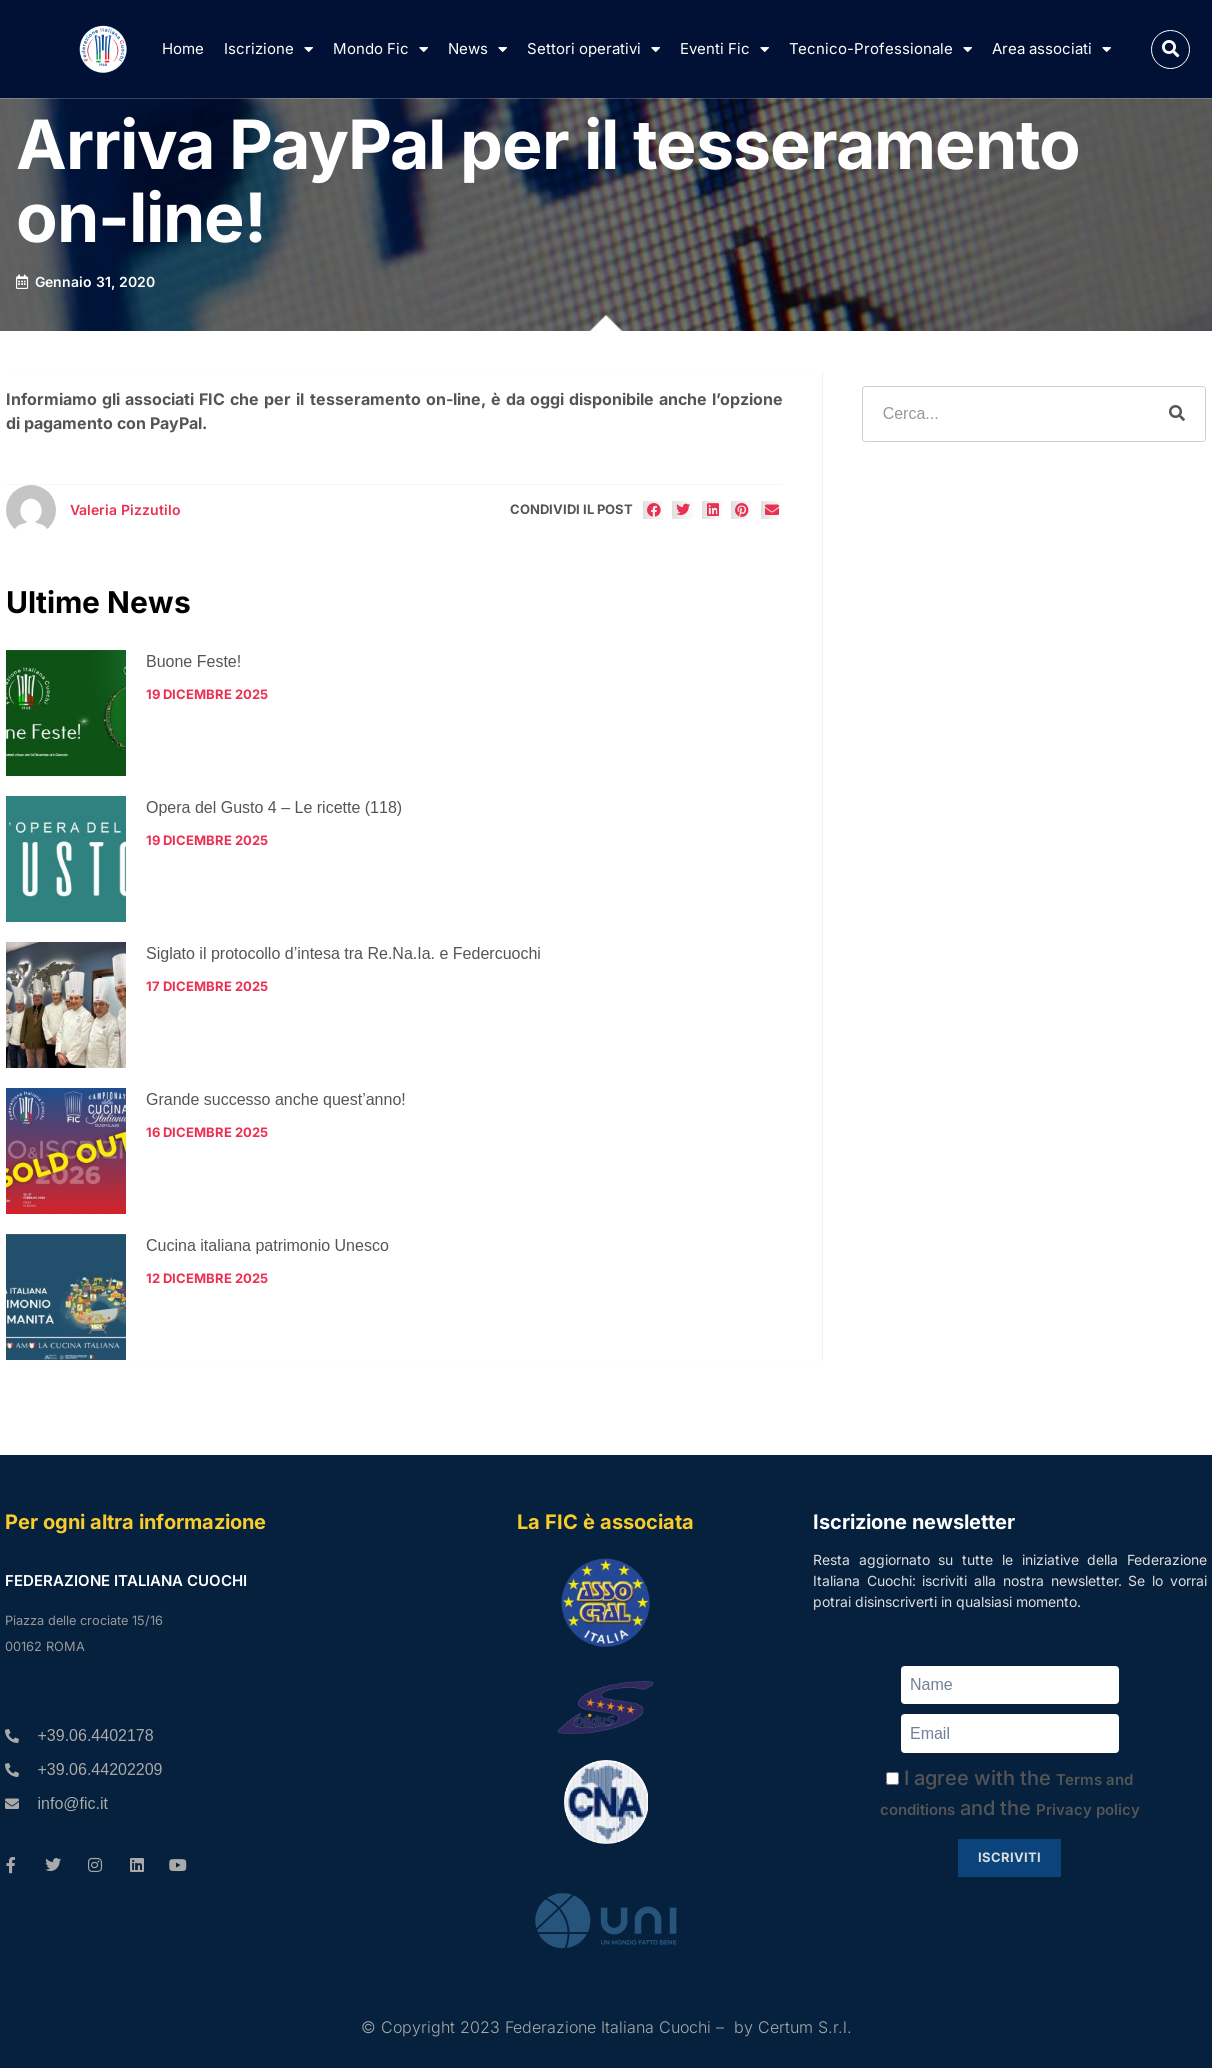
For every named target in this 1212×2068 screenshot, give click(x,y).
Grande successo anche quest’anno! (276, 1099)
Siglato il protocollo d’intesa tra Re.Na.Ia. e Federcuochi (343, 953)
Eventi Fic (724, 49)
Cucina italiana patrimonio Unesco (267, 1245)
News (477, 49)
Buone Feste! (193, 661)
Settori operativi (593, 49)
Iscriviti (1009, 1857)
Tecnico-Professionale (880, 49)
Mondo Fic (380, 49)
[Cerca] (1177, 414)
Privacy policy (1088, 1809)
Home (183, 48)
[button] (1170, 49)
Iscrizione (268, 49)
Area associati (1051, 49)
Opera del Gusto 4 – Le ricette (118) (274, 807)
